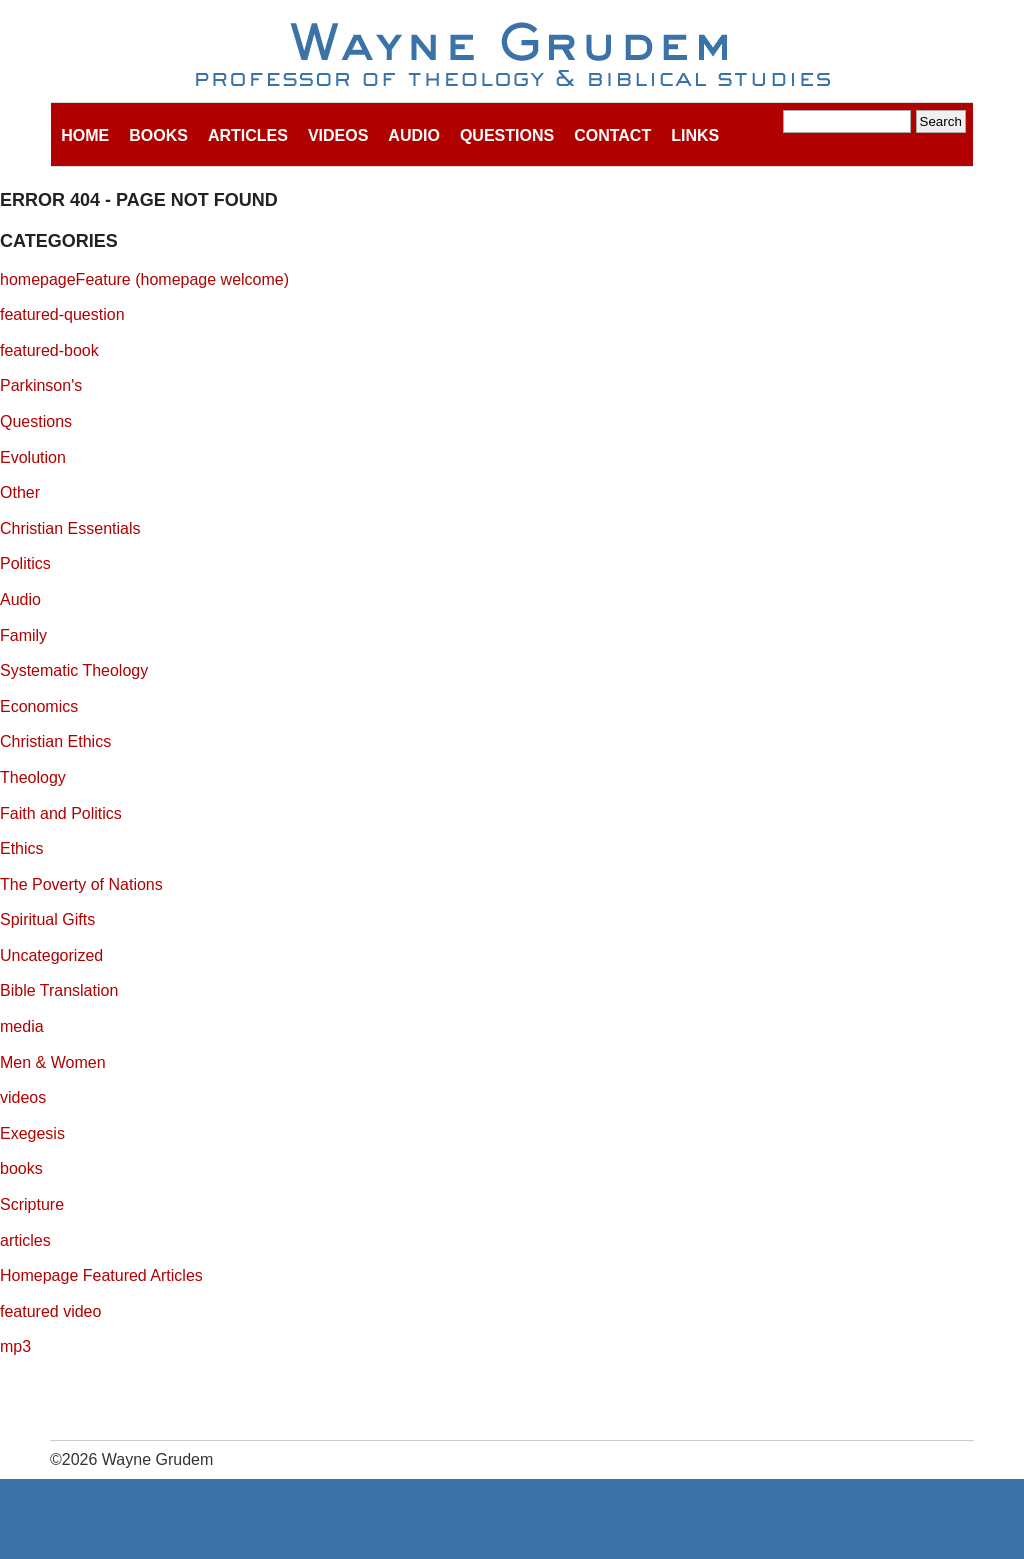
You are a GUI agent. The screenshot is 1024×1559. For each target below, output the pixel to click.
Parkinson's (41, 385)
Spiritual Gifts (47, 919)
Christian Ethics (55, 741)
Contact (612, 135)
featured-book (49, 350)
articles (25, 1240)
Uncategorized (51, 955)
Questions (507, 135)
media (22, 1026)
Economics (39, 706)
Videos (338, 135)
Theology (33, 777)
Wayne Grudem (512, 56)
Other (20, 492)
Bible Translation (59, 990)
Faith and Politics (61, 813)
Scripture (32, 1204)
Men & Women (53, 1062)
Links (695, 135)
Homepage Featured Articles (101, 1275)
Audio (414, 135)
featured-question (62, 314)
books (21, 1168)
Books (158, 135)
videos (23, 1097)
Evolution (33, 457)
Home (85, 135)
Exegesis (32, 1133)
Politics (25, 563)
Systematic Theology (74, 670)
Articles (248, 135)
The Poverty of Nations (81, 884)
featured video (50, 1311)
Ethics (22, 848)
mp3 (15, 1346)
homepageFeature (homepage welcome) (144, 279)
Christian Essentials (70, 528)
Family (23, 635)
